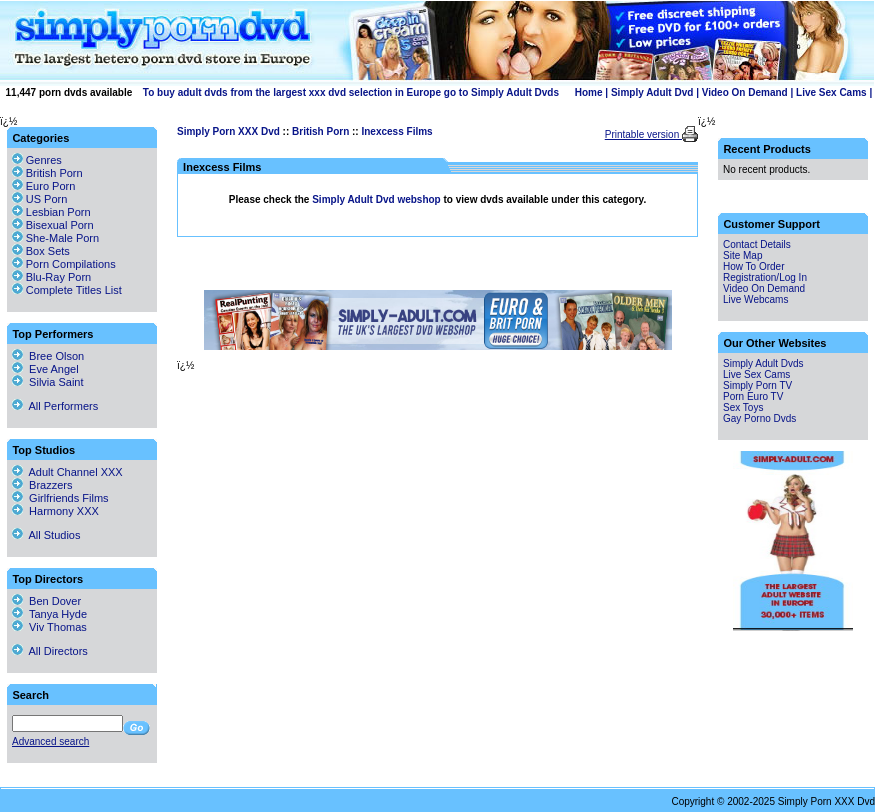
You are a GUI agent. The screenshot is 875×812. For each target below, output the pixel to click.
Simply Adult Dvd (652, 92)
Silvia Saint (48, 382)
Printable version (643, 134)
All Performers (55, 406)
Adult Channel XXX (67, 472)
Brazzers (42, 485)
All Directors (50, 651)
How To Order (754, 266)
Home (589, 92)
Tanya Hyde (49, 614)
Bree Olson (48, 356)
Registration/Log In (765, 277)
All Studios (46, 535)
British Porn (320, 131)
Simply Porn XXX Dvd (228, 131)
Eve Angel (45, 369)
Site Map (742, 255)
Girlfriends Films (60, 498)
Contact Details (757, 244)
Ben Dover (46, 601)
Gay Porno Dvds (759, 418)
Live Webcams (755, 299)
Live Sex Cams (831, 92)
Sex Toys (743, 407)
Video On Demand (745, 92)
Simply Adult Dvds (763, 363)
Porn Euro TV (753, 396)
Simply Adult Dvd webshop (377, 199)
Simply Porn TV (757, 385)
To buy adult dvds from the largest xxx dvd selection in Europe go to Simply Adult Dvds (351, 92)
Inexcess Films (396, 131)
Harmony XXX (55, 511)
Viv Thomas (49, 627)
